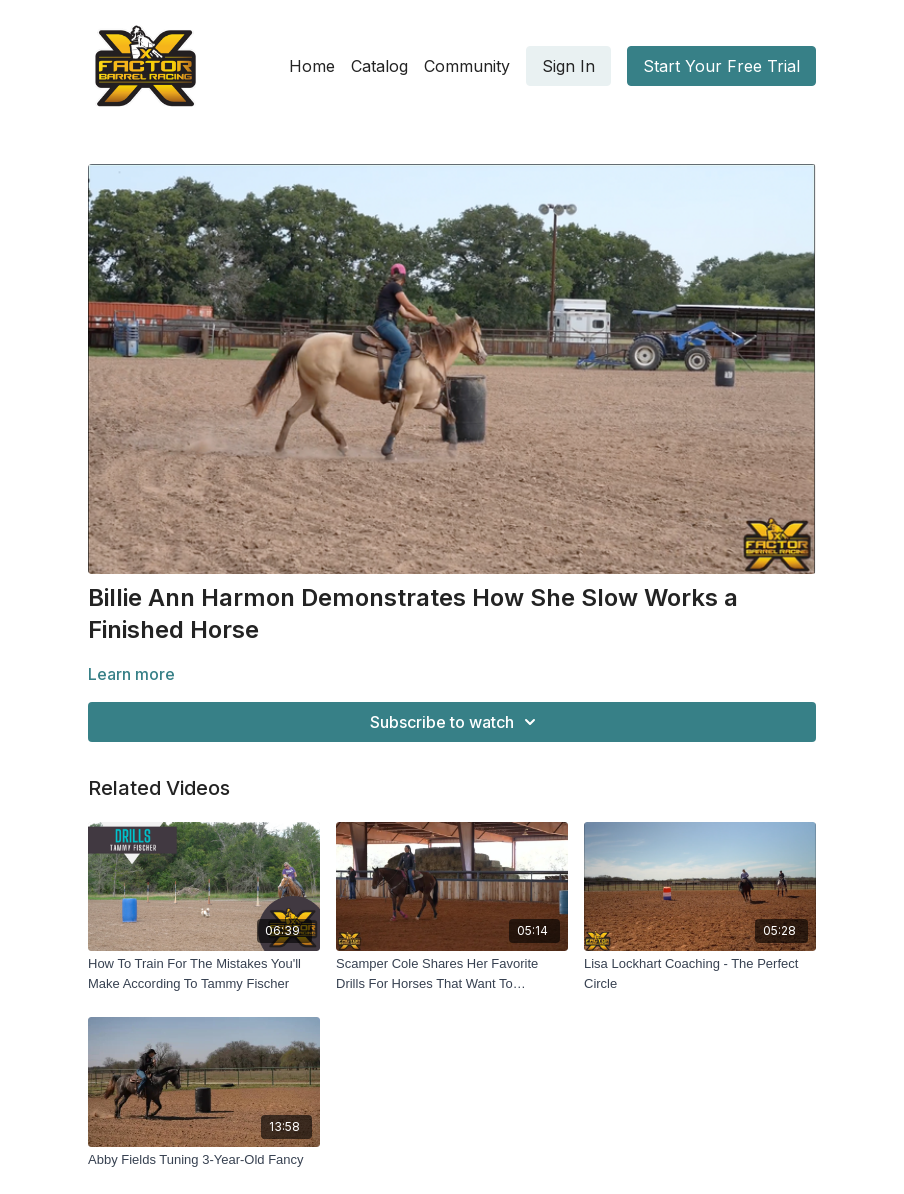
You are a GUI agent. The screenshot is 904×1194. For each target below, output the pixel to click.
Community (467, 66)
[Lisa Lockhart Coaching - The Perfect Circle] (700, 973)
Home (312, 66)
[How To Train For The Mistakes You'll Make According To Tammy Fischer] (204, 973)
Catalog (379, 66)
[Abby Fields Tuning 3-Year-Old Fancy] (204, 1160)
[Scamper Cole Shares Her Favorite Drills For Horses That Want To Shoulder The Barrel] (452, 973)
